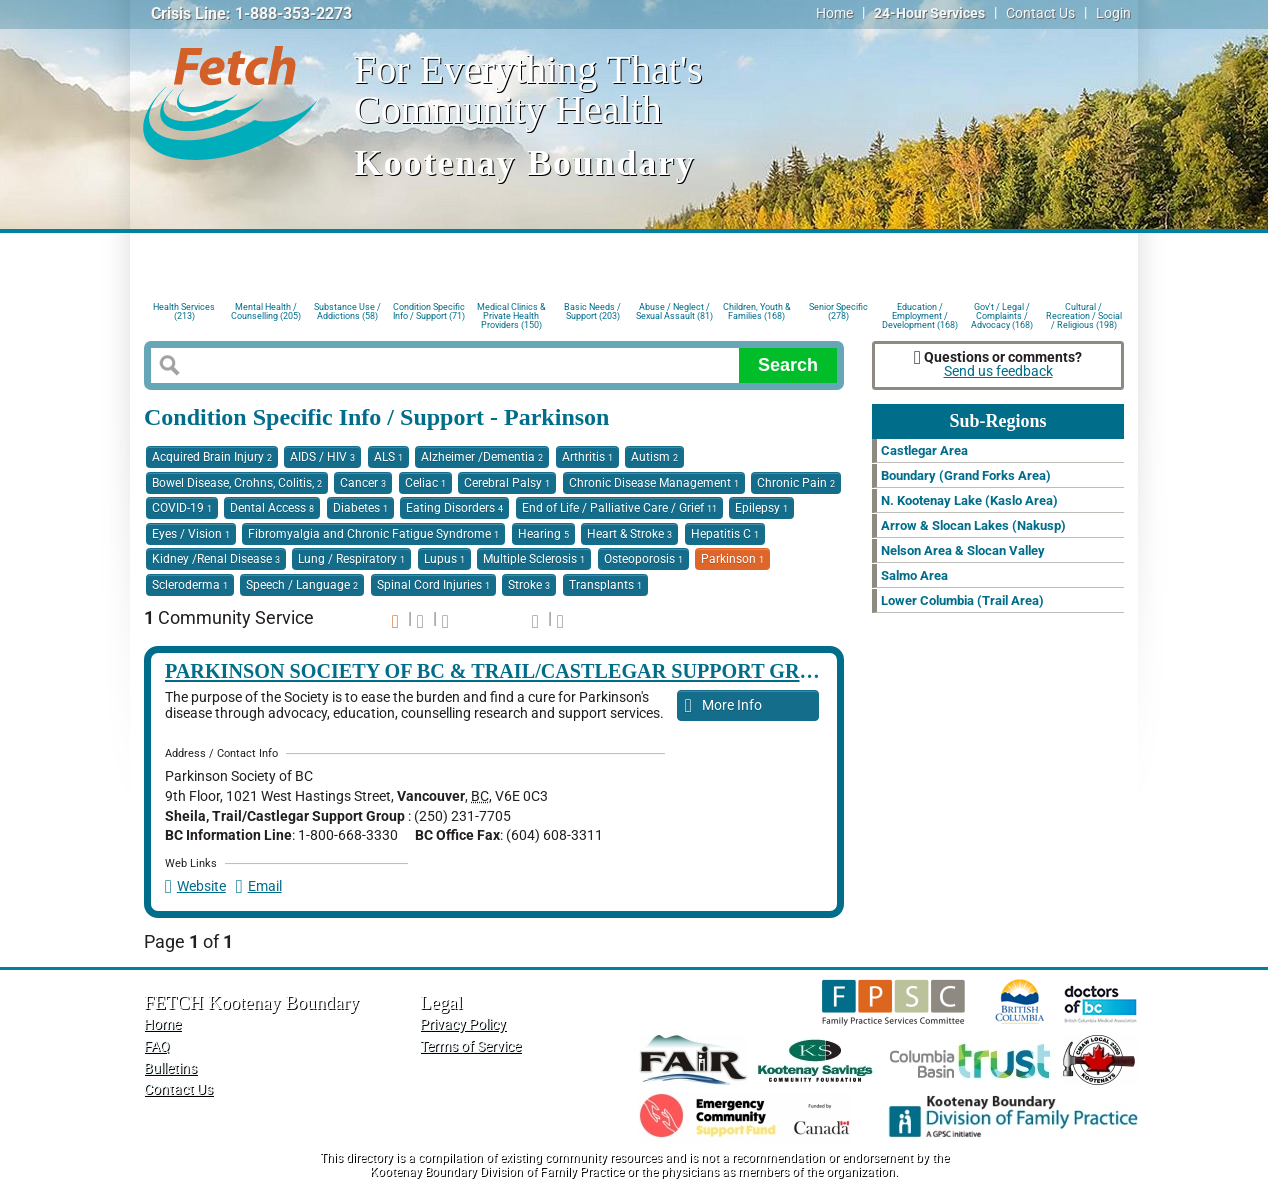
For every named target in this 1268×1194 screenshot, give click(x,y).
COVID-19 (182, 508)
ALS (388, 457)
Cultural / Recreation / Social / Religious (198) (1084, 314)
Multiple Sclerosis (534, 559)
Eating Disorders (454, 508)
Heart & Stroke (629, 534)
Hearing (543, 534)
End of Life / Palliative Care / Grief (619, 508)
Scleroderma (190, 585)
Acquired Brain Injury (212, 457)
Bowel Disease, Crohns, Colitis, (237, 483)
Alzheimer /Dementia (482, 457)
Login (1113, 13)
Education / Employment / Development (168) (920, 314)
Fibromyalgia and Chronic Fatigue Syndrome (373, 534)
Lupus (444, 559)
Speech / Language (302, 585)
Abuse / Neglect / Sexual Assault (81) (674, 311)
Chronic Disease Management (654, 483)
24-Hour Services (929, 13)
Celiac (425, 483)
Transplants (605, 585)
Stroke (529, 585)
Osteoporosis (643, 559)
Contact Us (1040, 13)
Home (834, 13)
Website (195, 886)
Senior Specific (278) (838, 311)
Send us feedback (998, 371)
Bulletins (170, 1068)
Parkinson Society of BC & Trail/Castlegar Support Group (503, 671)
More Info (723, 706)
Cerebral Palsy (507, 483)
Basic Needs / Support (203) (592, 311)
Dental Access (272, 508)
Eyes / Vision (191, 534)
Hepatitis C (725, 534)
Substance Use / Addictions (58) (347, 311)
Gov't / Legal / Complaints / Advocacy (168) (1002, 314)
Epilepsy (761, 508)
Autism (654, 457)
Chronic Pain (796, 483)
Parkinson (732, 559)
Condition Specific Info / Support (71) (429, 311)
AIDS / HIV (322, 457)
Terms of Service (470, 1046)
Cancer (363, 483)
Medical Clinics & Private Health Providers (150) (511, 314)
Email (259, 886)
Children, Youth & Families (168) (757, 311)
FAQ (157, 1046)
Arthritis (587, 457)
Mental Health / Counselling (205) (266, 311)
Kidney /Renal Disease (216, 559)
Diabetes (360, 508)
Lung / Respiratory (351, 559)
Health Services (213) (184, 311)
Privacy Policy (463, 1024)
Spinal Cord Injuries (433, 585)
